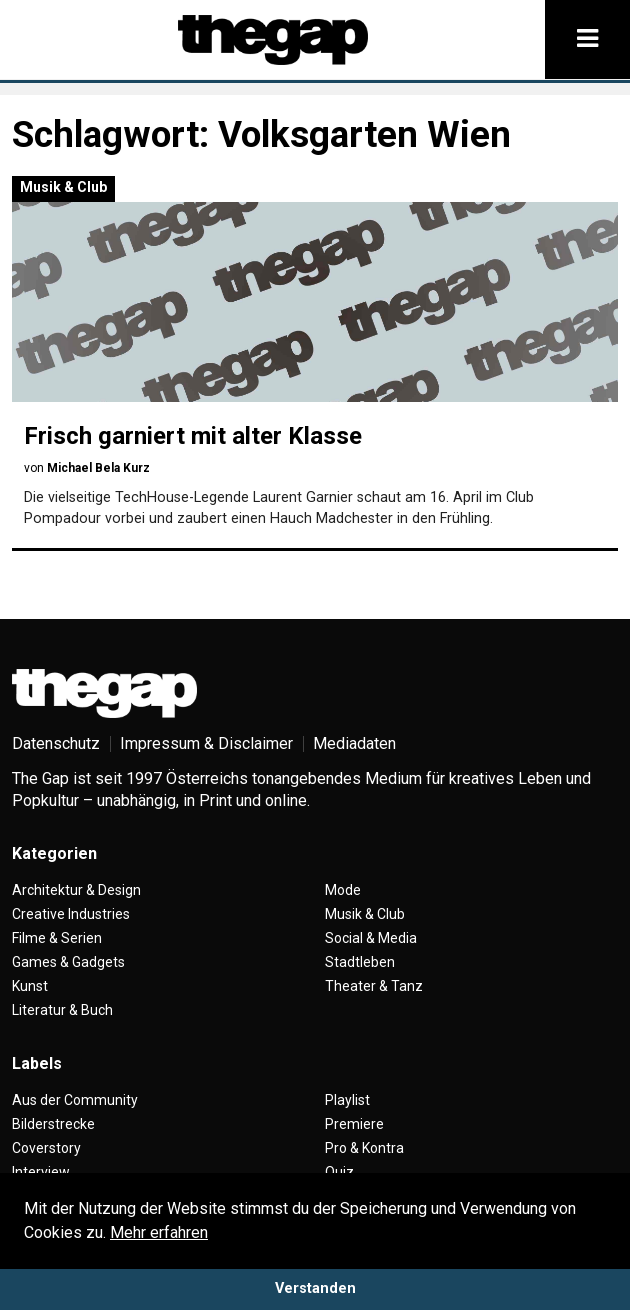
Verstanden (315, 1288)
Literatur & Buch (62, 1010)
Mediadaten (354, 743)
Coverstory (46, 1148)
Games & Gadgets (68, 962)
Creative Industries (71, 914)
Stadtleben (360, 962)
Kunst (30, 986)
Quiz (339, 1172)
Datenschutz (56, 743)
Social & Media (371, 938)
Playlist (347, 1100)
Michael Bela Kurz (98, 468)
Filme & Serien (57, 938)
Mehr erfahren (159, 1232)
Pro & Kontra (364, 1148)
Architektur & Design (76, 890)
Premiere (354, 1124)
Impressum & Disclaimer (206, 743)
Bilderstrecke (53, 1124)
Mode (343, 890)
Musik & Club (63, 187)
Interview (41, 1172)
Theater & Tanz (374, 986)
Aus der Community (75, 1100)
